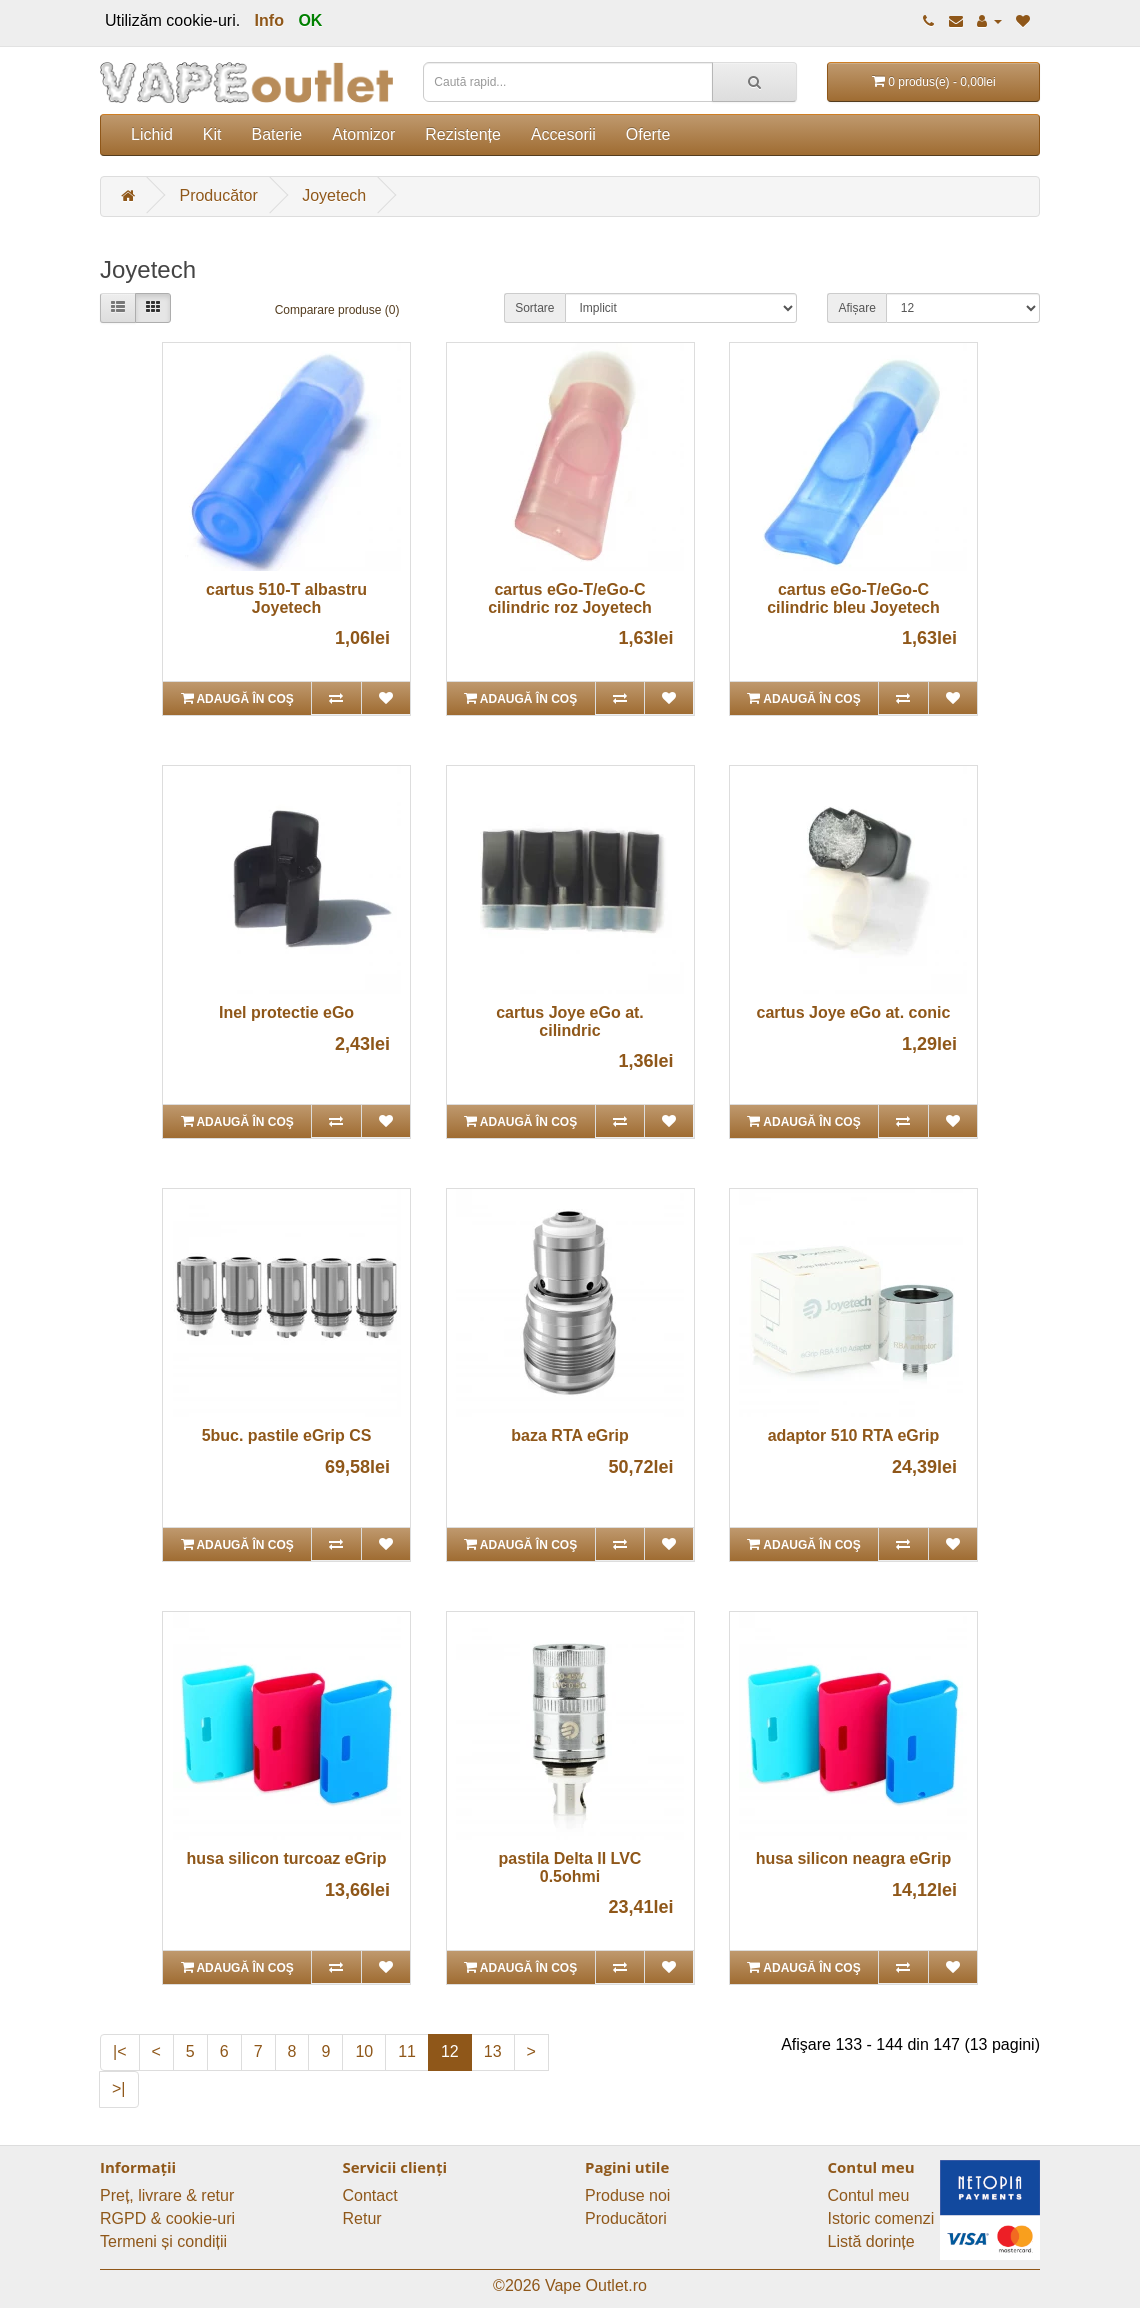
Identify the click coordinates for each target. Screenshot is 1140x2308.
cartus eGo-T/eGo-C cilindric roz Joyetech (570, 598)
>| (119, 2088)
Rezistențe (463, 134)
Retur (362, 2218)
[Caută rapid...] (754, 82)
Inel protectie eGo (286, 1012)
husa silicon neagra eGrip (854, 1858)
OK (310, 20)
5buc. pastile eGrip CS (287, 1435)
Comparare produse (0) (337, 310)
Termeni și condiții (163, 2241)
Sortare (534, 308)
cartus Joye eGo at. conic (854, 1012)
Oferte (648, 134)
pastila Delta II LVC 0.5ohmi (570, 1867)
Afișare (856, 308)
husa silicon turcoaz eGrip (287, 1858)
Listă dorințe (871, 2241)
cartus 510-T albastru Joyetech (286, 598)
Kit (212, 134)
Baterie (276, 134)
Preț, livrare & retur (167, 2195)
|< (120, 2051)
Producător (218, 195)
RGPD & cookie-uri (167, 2218)
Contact (370, 2195)
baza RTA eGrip (569, 1435)
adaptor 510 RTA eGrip (854, 1435)
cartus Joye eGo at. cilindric (570, 1021)
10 (364, 2051)
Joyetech (334, 195)
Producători (626, 2218)
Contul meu (869, 2195)
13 (493, 2051)
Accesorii (563, 134)
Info (269, 20)
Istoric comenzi (881, 2218)
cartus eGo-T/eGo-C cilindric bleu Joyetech (853, 598)
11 (407, 2051)
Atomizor (363, 134)
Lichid (152, 134)
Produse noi (627, 2195)
